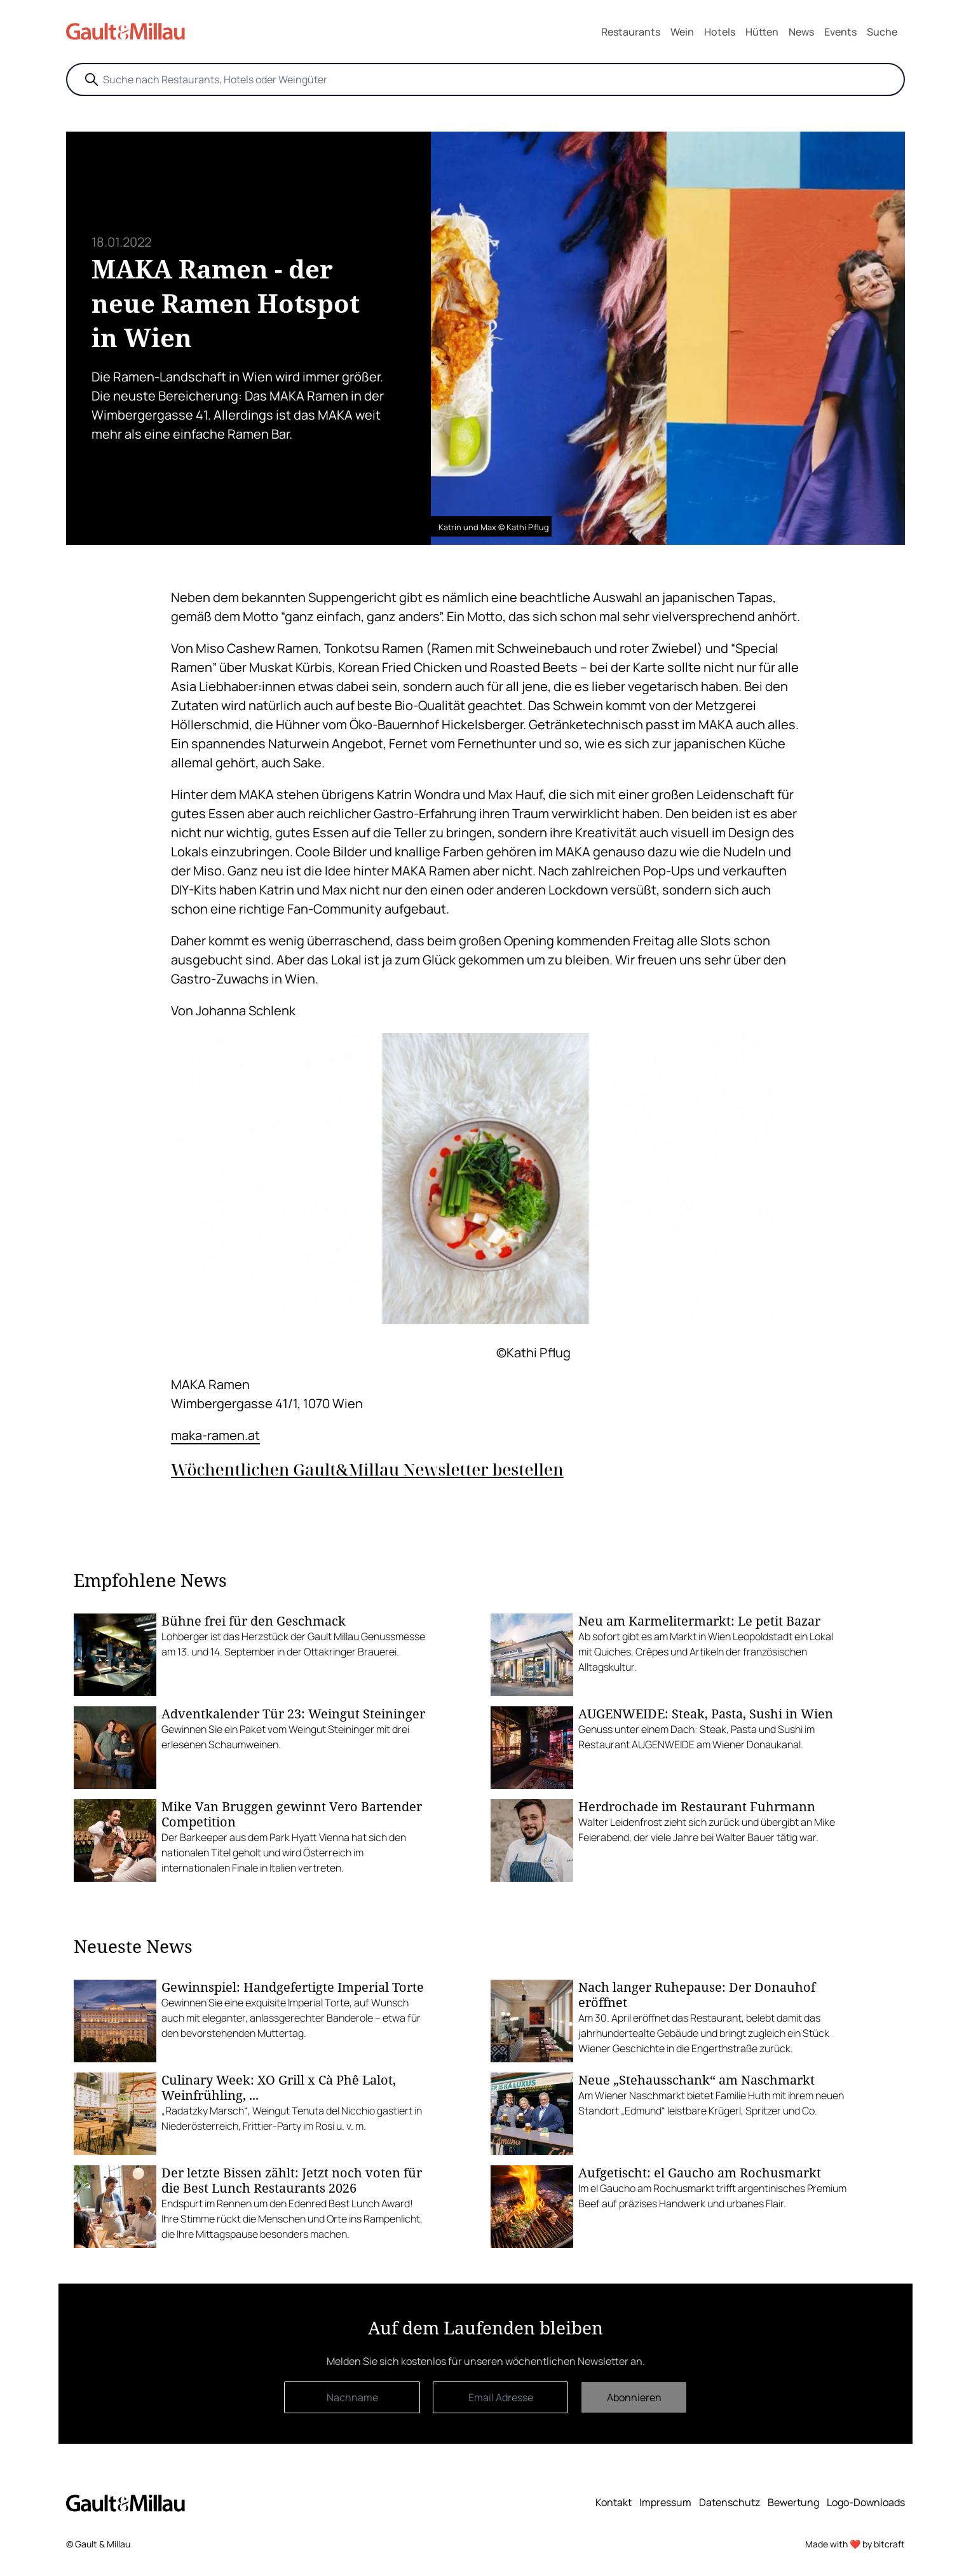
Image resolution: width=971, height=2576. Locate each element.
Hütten (761, 32)
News (801, 32)
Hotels (719, 32)
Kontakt (613, 2502)
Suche (882, 32)
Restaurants (630, 32)
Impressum (665, 2502)
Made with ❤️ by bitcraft (855, 2544)
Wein (682, 32)
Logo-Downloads (866, 2502)
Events (840, 32)
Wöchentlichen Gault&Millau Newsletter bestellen (367, 1469)
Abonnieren (633, 2397)
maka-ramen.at (215, 1435)
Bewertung (793, 2502)
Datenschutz (729, 2502)
